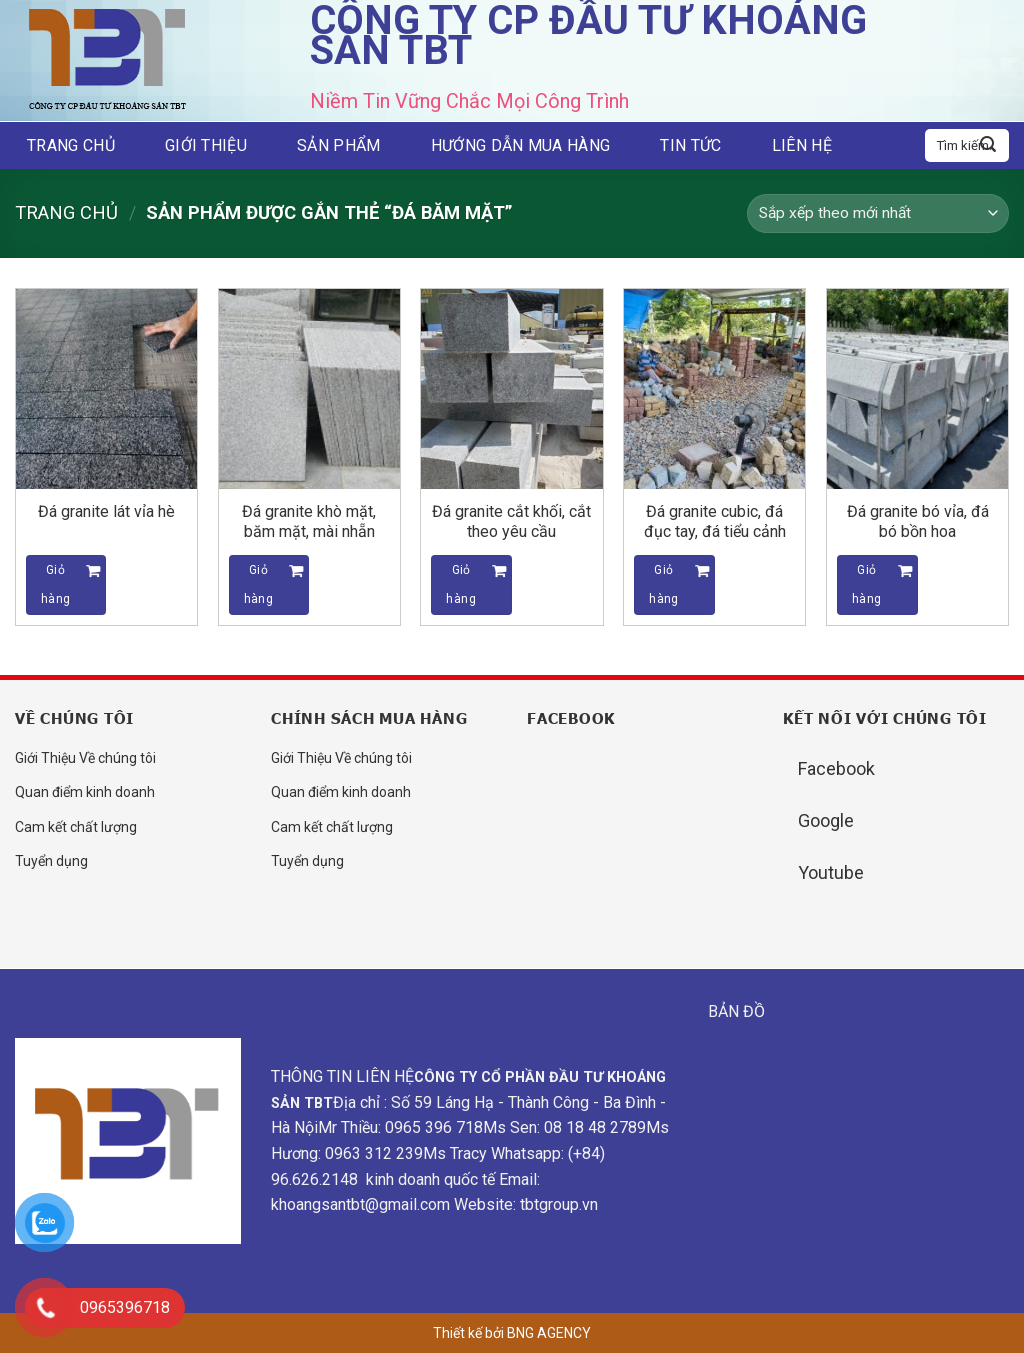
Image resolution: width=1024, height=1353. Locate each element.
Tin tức (690, 145)
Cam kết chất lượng (76, 827)
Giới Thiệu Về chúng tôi (85, 758)
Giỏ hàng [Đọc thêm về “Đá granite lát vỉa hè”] (55, 584)
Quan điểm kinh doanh (85, 792)
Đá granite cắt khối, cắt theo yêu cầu (511, 521)
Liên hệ (802, 145)
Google (826, 820)
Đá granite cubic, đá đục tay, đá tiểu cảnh (715, 521)
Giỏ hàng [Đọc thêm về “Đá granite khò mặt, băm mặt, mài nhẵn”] (258, 584)
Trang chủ (71, 145)
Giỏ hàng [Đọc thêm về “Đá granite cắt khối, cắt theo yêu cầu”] (460, 584)
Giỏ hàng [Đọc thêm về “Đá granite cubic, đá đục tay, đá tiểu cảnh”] (663, 584)
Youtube (831, 872)
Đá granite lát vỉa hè (106, 511)
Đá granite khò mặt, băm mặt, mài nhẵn (309, 521)
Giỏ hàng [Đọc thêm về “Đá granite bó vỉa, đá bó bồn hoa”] (866, 584)
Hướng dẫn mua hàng (521, 145)
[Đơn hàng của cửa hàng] (878, 213)
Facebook (836, 768)
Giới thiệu (206, 145)
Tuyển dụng (51, 861)
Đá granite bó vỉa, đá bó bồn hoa (918, 521)
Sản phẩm (339, 145)
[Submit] (988, 146)
